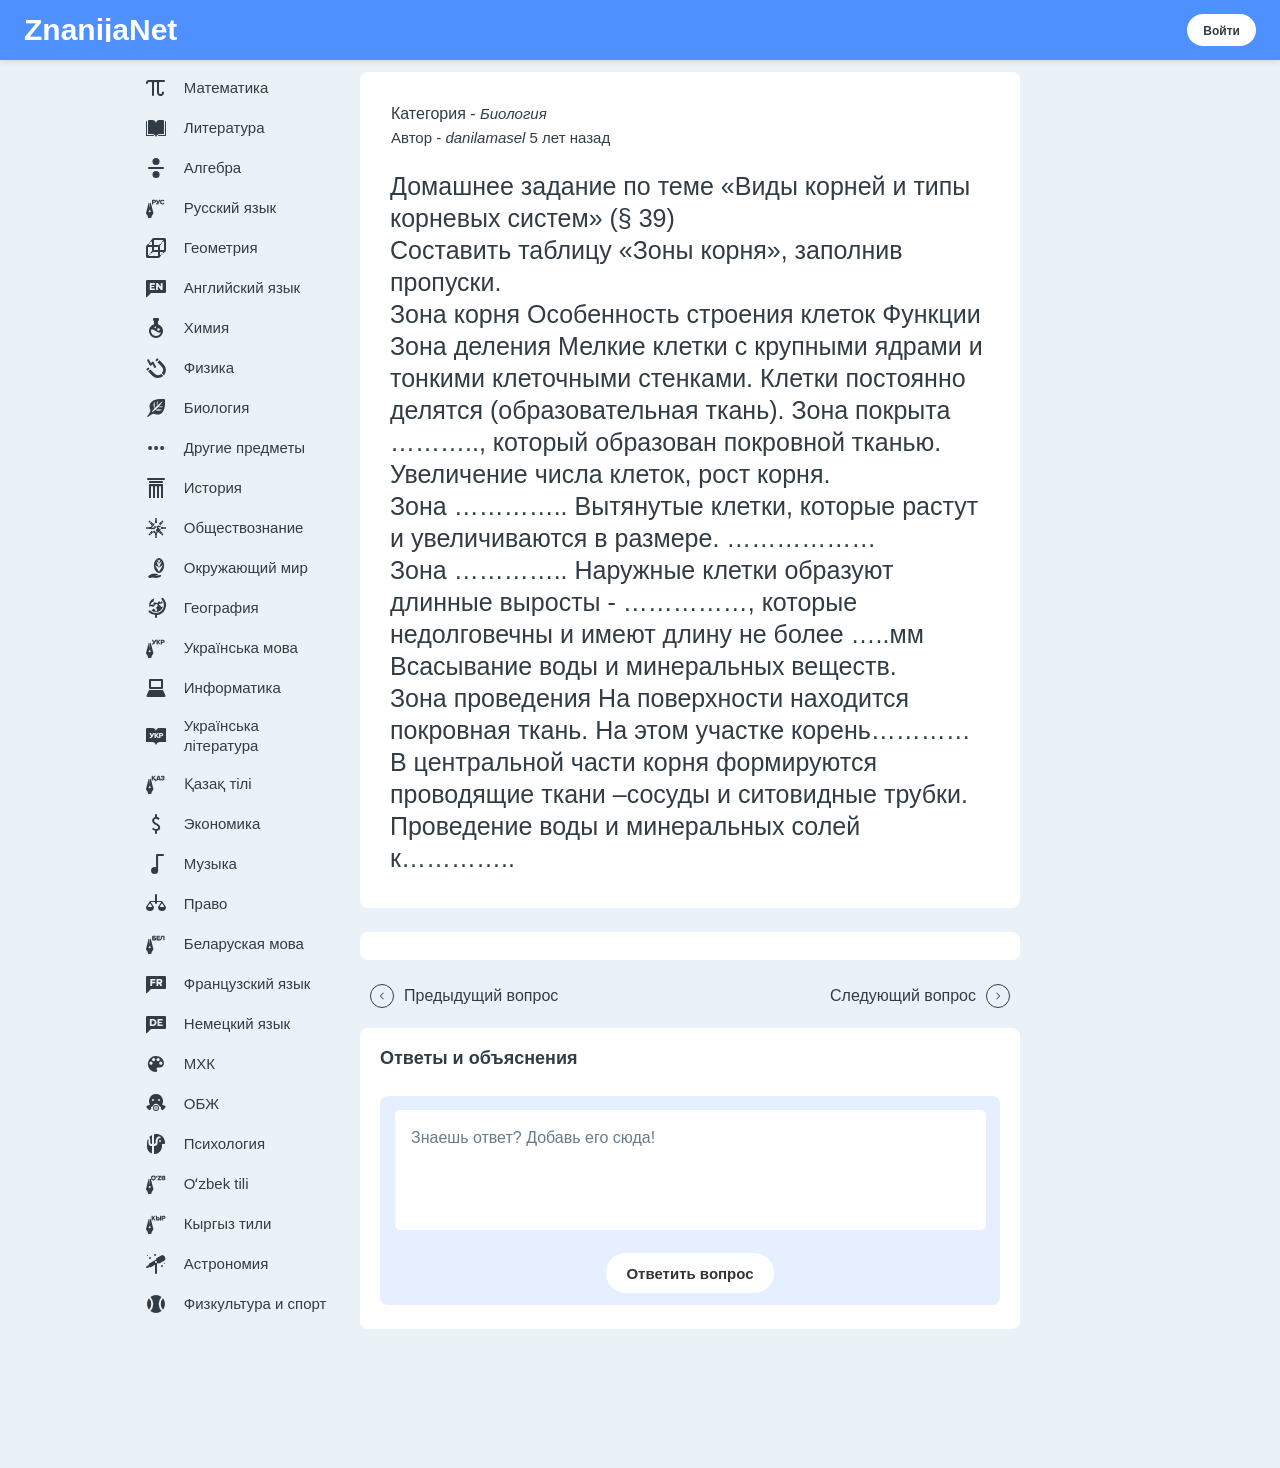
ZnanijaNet (100, 30)
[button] (240, 88)
